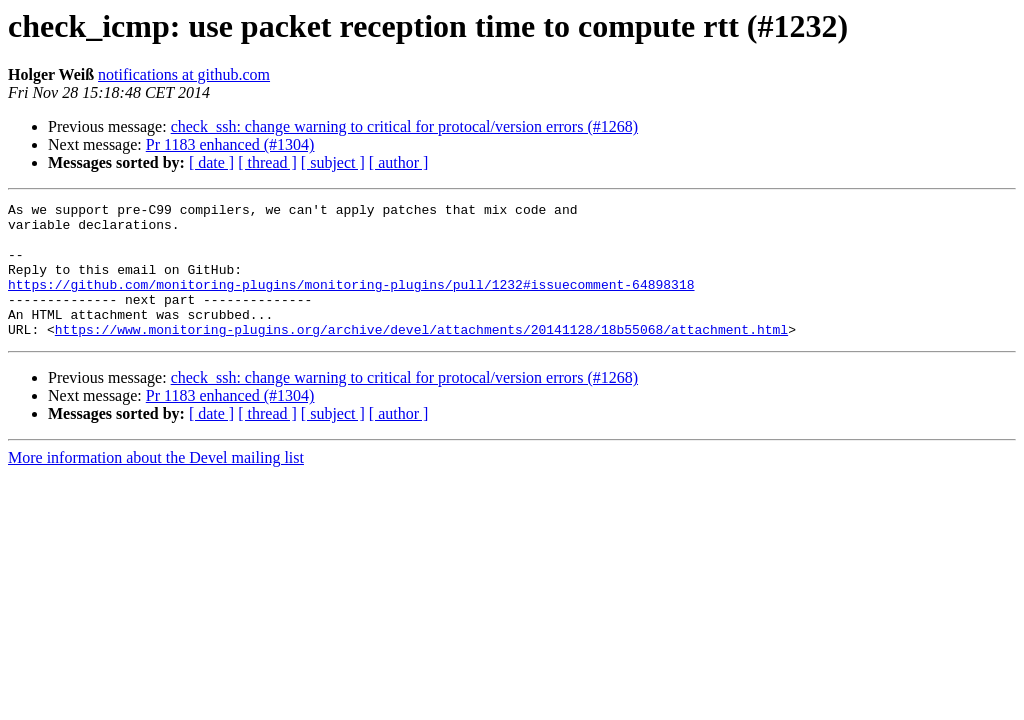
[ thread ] (267, 162)
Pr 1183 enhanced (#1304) (230, 144)
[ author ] (399, 162)
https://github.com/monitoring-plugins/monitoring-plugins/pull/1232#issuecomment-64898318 (351, 302)
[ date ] (211, 162)
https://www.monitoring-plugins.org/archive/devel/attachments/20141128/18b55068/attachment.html (421, 356)
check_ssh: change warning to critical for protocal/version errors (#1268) (404, 126)
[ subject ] (333, 162)
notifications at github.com (184, 74)
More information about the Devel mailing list (156, 484)
